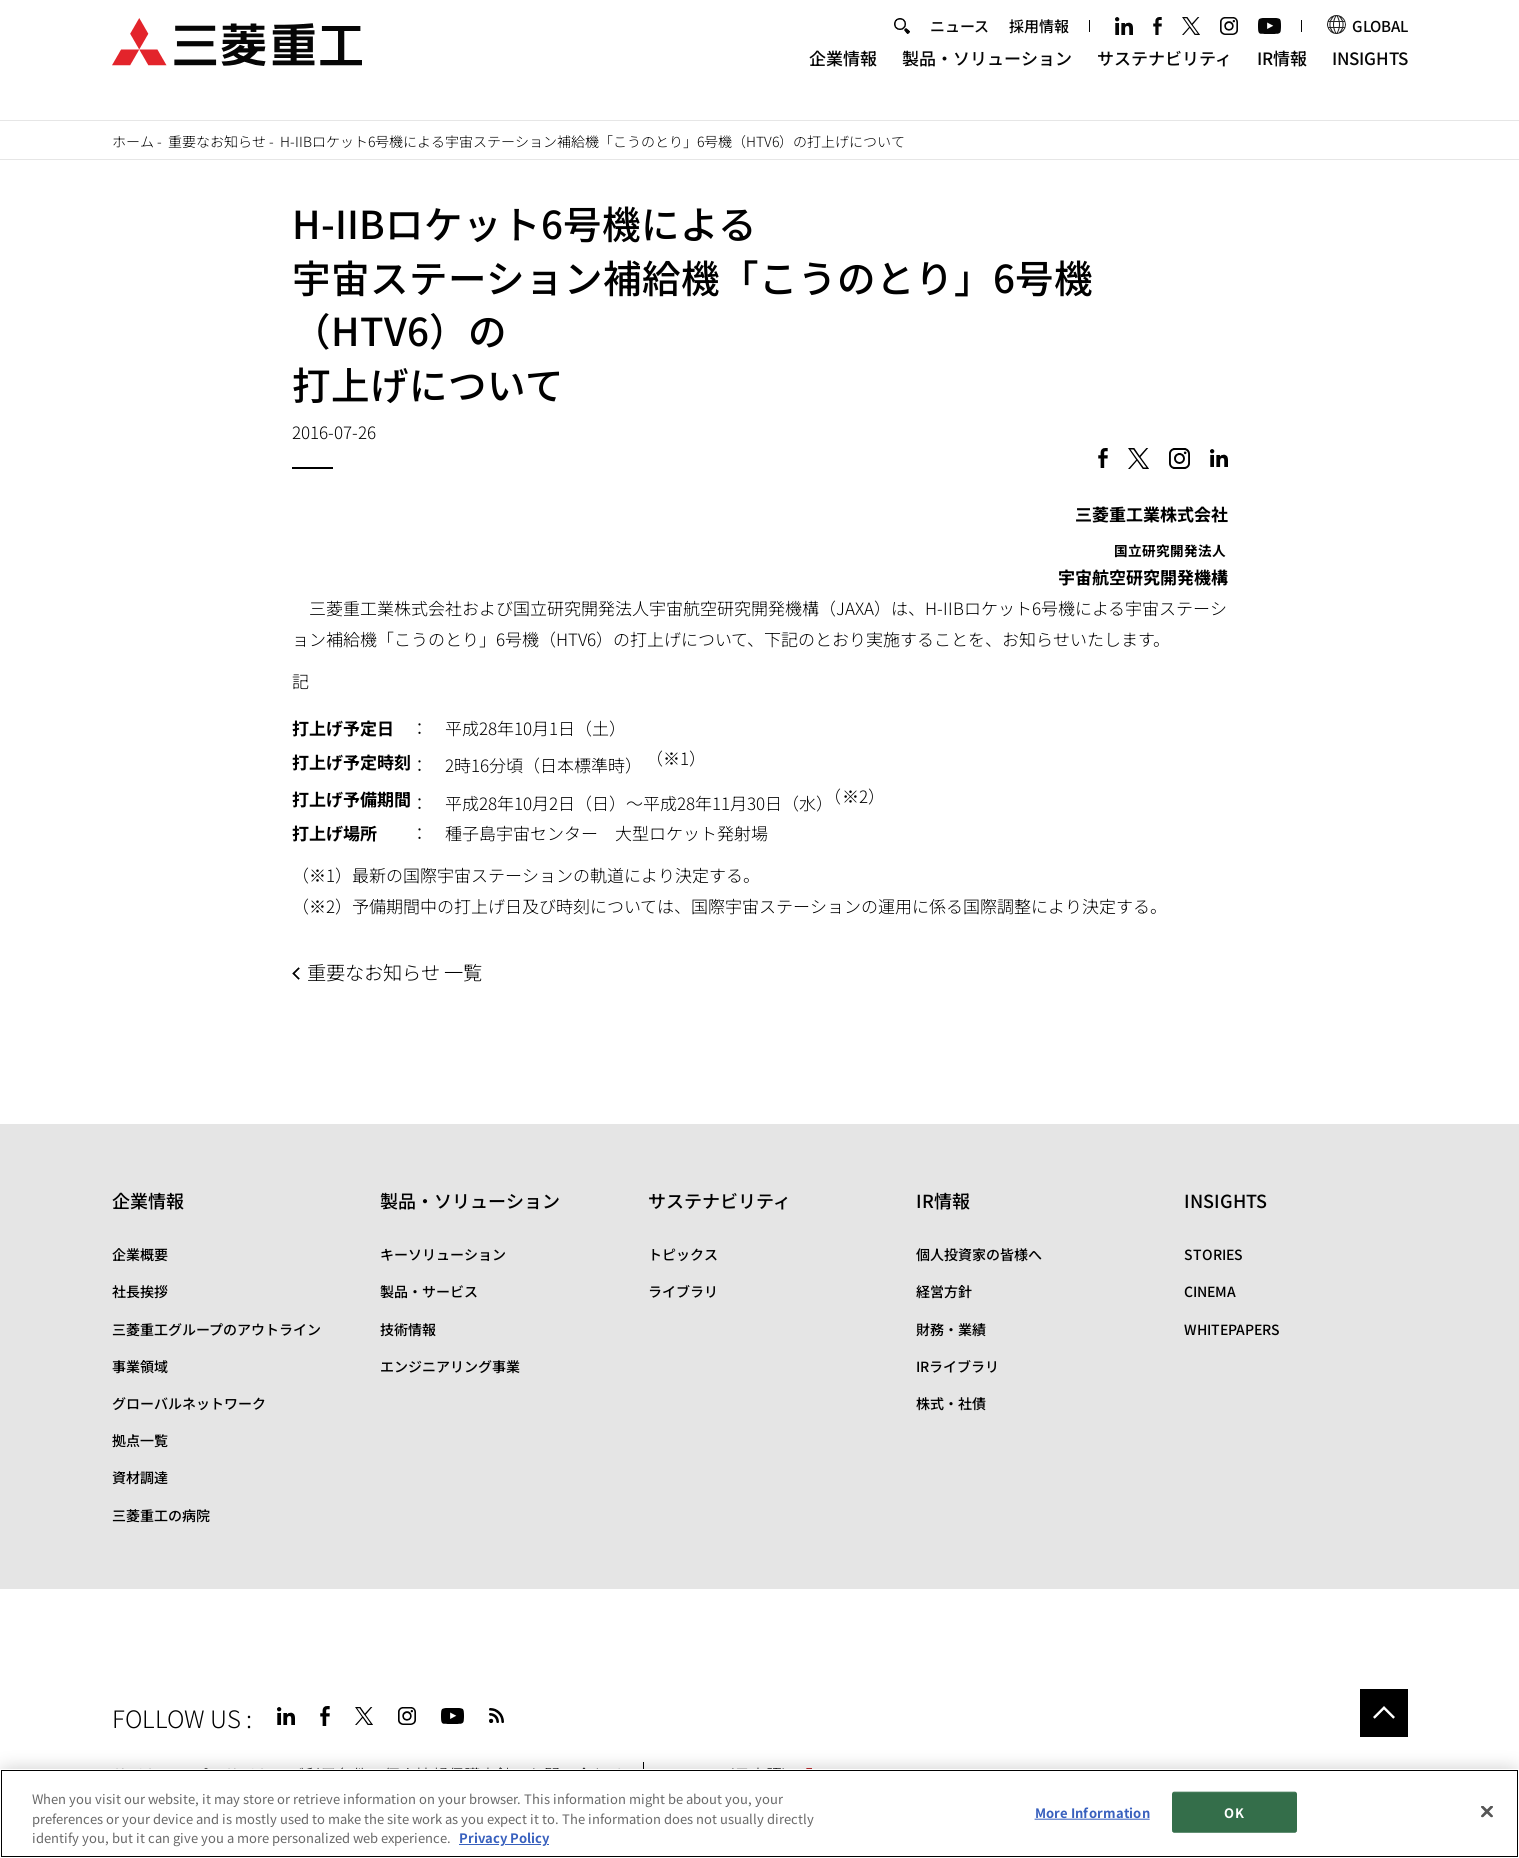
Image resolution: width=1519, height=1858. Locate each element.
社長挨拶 (140, 1291)
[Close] (1487, 1811)
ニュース (959, 43)
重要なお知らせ (217, 141)
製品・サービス (429, 1291)
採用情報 (1039, 43)
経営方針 (944, 1291)
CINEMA (1210, 1291)
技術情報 (408, 1329)
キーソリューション (443, 1254)
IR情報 (1282, 75)
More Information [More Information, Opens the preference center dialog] (1092, 1811)
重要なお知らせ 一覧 (394, 972)
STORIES (1213, 1254)
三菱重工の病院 (161, 1515)
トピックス (683, 1254)
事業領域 (140, 1366)
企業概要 (140, 1254)
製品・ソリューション (987, 75)
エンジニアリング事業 (450, 1366)
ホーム (133, 141)
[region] (759, 1813)
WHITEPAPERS (1232, 1329)
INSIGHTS (1370, 75)
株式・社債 (951, 1403)
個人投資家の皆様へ (979, 1254)
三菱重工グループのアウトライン (216, 1329)
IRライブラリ (957, 1366)
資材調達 (140, 1477)
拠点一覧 (140, 1440)
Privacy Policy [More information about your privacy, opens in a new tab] (504, 1837)
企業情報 (843, 75)
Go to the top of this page (1384, 1713)
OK (1233, 1811)
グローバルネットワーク (189, 1403)
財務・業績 (951, 1329)
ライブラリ (683, 1291)
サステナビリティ (1164, 75)
